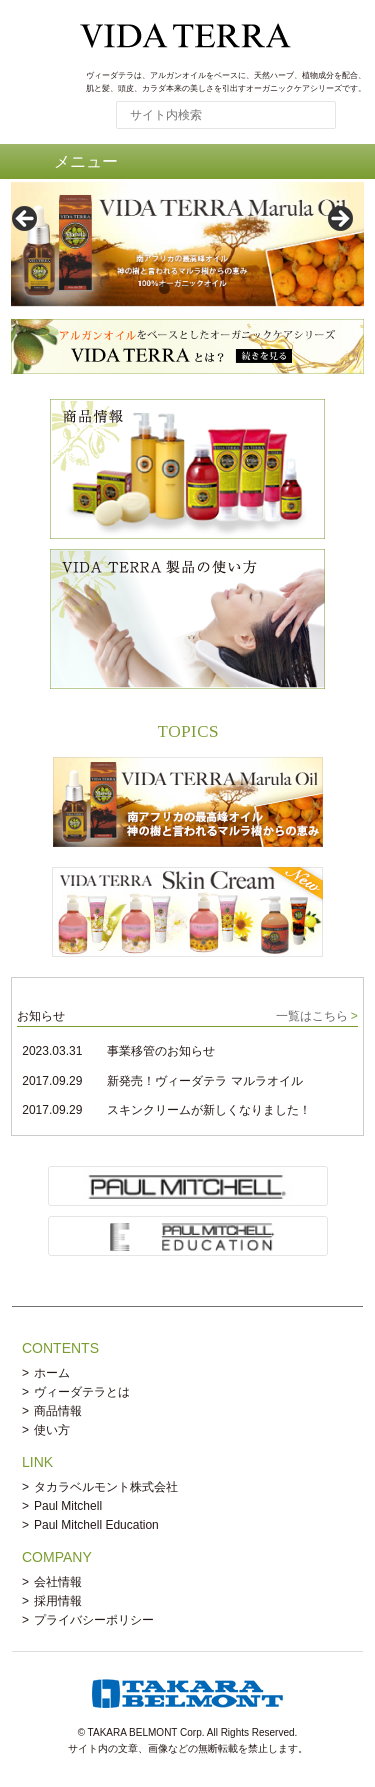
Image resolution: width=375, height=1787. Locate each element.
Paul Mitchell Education (96, 1525)
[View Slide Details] (187, 244)
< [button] (26, 220)
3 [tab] (210, 288)
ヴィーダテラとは (82, 1392)
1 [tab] (164, 288)
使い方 (52, 1430)
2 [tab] (187, 288)
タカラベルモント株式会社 (106, 1487)
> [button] (339, 220)
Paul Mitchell (68, 1506)
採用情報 (58, 1601)
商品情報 (58, 1411)
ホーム (52, 1373)
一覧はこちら (312, 1016)
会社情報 (58, 1582)
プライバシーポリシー (94, 1620)
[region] (187, 225)
